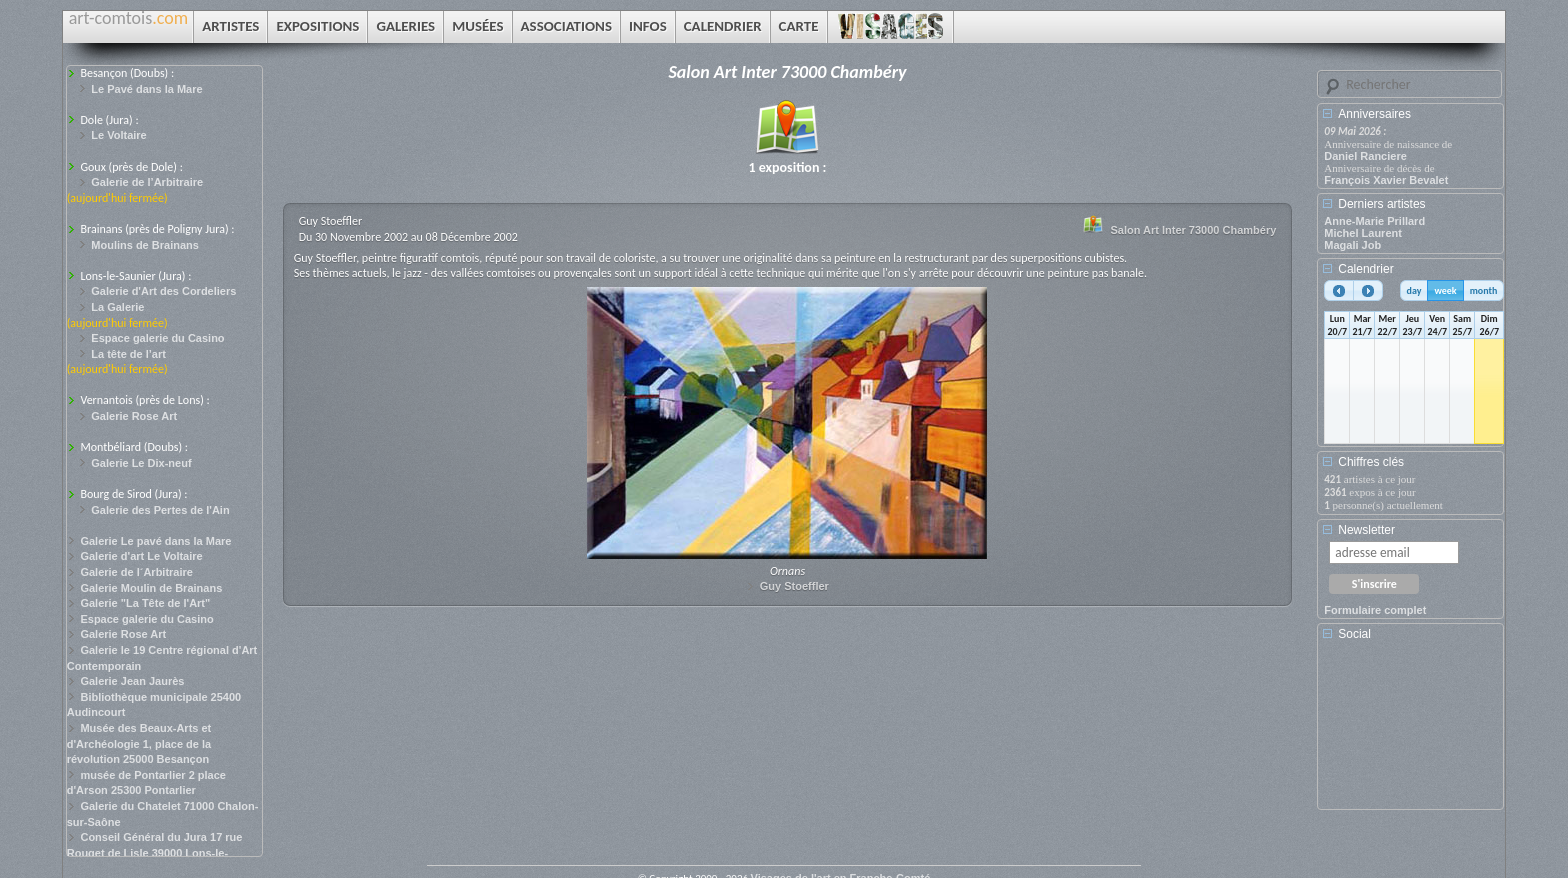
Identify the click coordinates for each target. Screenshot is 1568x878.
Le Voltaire (118, 135)
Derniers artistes (1381, 204)
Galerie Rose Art (134, 416)
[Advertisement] (1414, 732)
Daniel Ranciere (1365, 156)
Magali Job (1352, 245)
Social (1354, 634)
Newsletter (1366, 530)
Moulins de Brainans (145, 245)
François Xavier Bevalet (1386, 180)
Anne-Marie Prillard (1374, 221)
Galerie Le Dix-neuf (141, 463)
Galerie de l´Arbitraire (136, 572)
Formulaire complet (1375, 610)
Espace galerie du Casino (157, 338)
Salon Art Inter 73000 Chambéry (1193, 230)
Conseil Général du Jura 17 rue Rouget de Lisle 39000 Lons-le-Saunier (155, 852)
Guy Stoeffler (794, 586)
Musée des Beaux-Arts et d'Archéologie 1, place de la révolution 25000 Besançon (139, 743)
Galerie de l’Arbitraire (147, 182)
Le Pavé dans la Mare (146, 89)
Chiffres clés (1371, 462)
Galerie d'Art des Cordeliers (163, 291)
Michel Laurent (1363, 233)
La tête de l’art (128, 354)
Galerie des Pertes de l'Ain (160, 510)
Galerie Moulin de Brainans (151, 588)
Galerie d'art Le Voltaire (141, 556)
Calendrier (1365, 269)
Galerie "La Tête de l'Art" (145, 603)
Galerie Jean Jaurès (132, 681)
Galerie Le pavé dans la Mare (155, 541)
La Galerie (117, 307)
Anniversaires (1374, 114)
